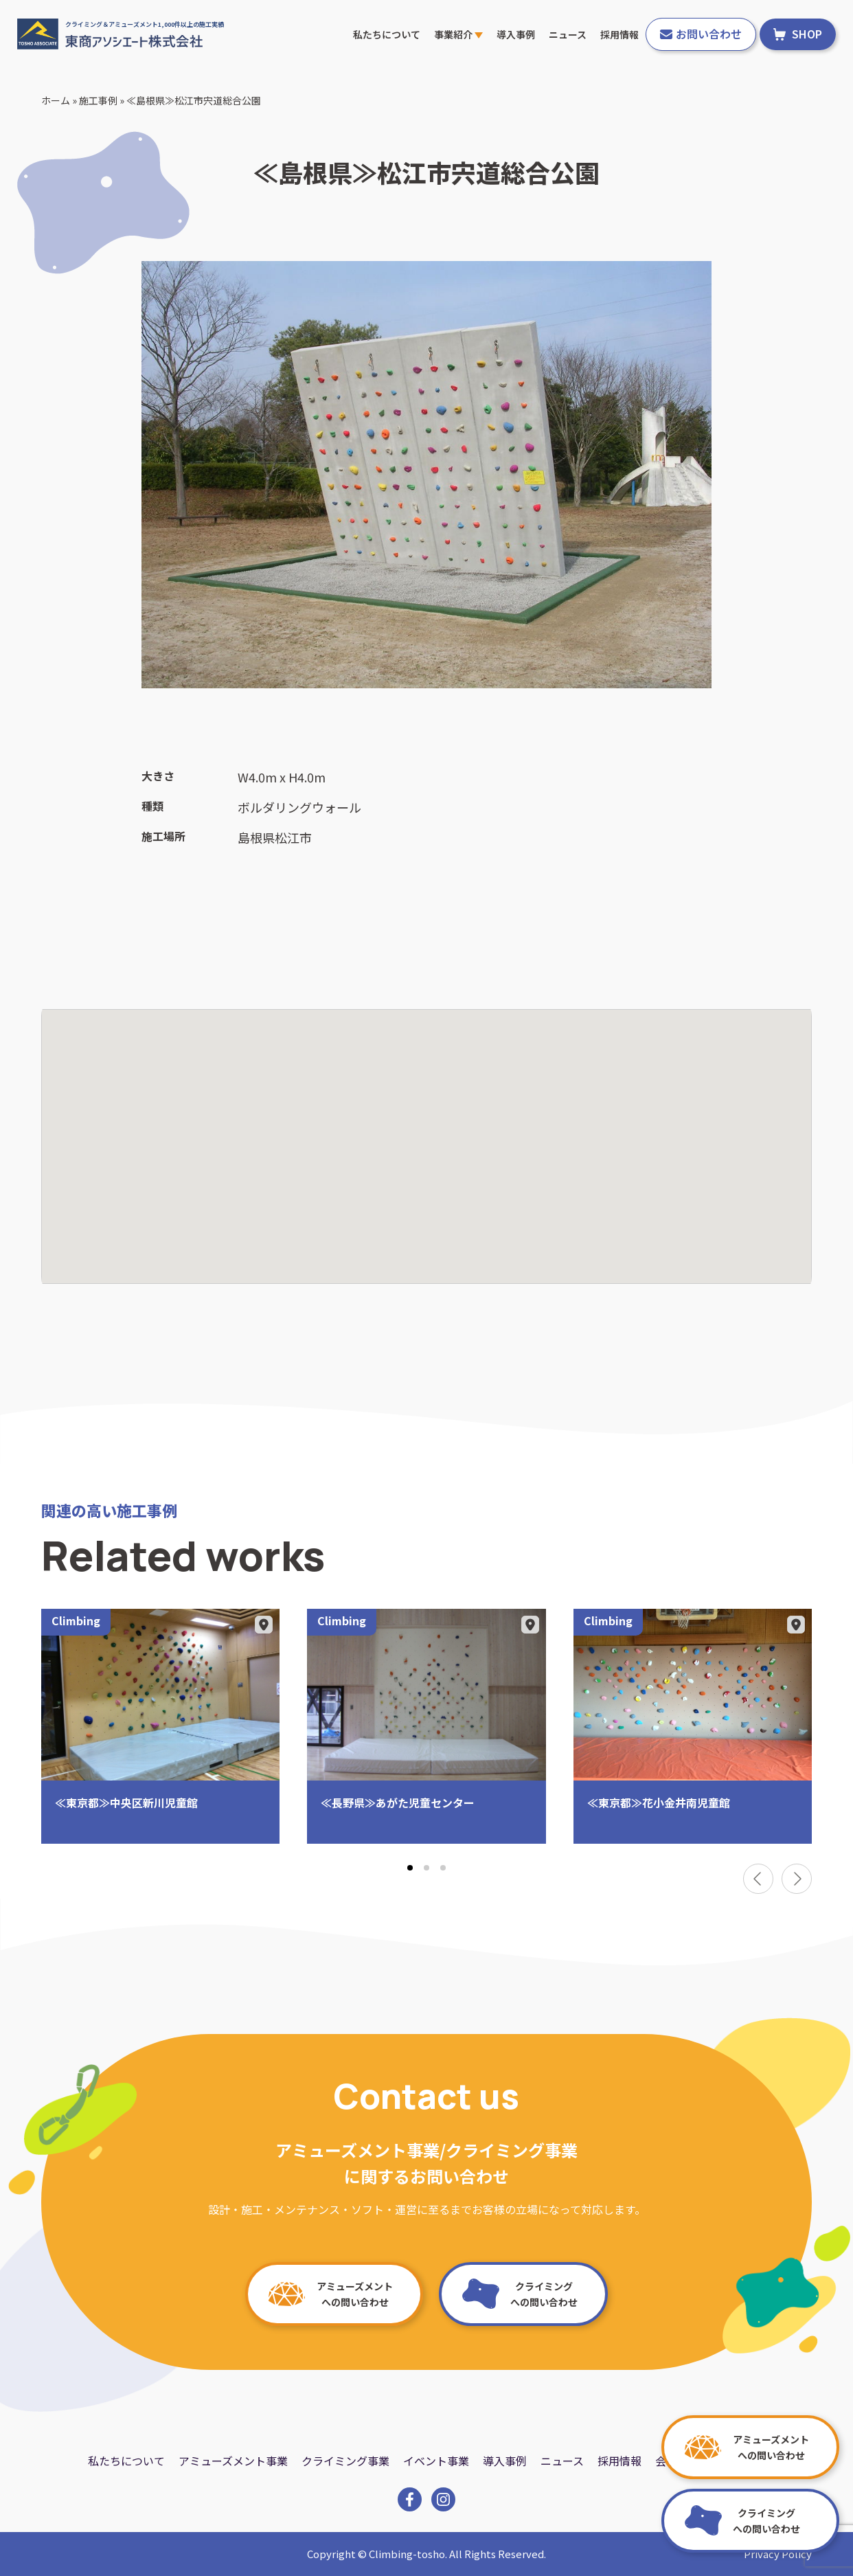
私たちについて (386, 34)
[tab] (410, 1867)
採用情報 (619, 34)
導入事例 (516, 34)
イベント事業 (436, 2460)
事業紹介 (458, 34)
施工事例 (98, 100)
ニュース (568, 34)
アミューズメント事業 (233, 2460)
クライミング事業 (345, 2460)
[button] (426, 1133)
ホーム (55, 100)
